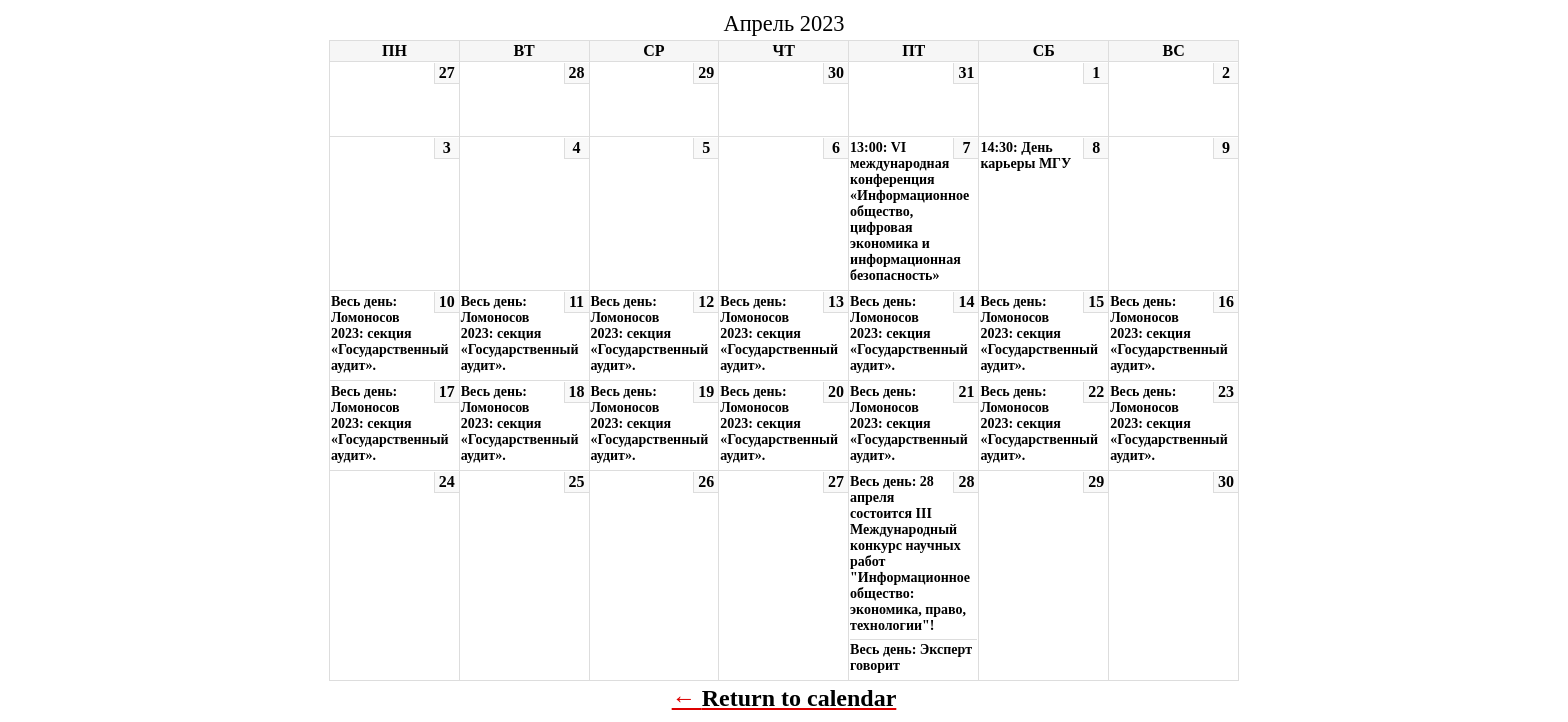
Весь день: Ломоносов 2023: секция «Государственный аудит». (390, 333)
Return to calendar (799, 698)
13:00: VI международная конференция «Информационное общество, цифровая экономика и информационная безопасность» (909, 211)
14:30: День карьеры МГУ (1025, 155)
